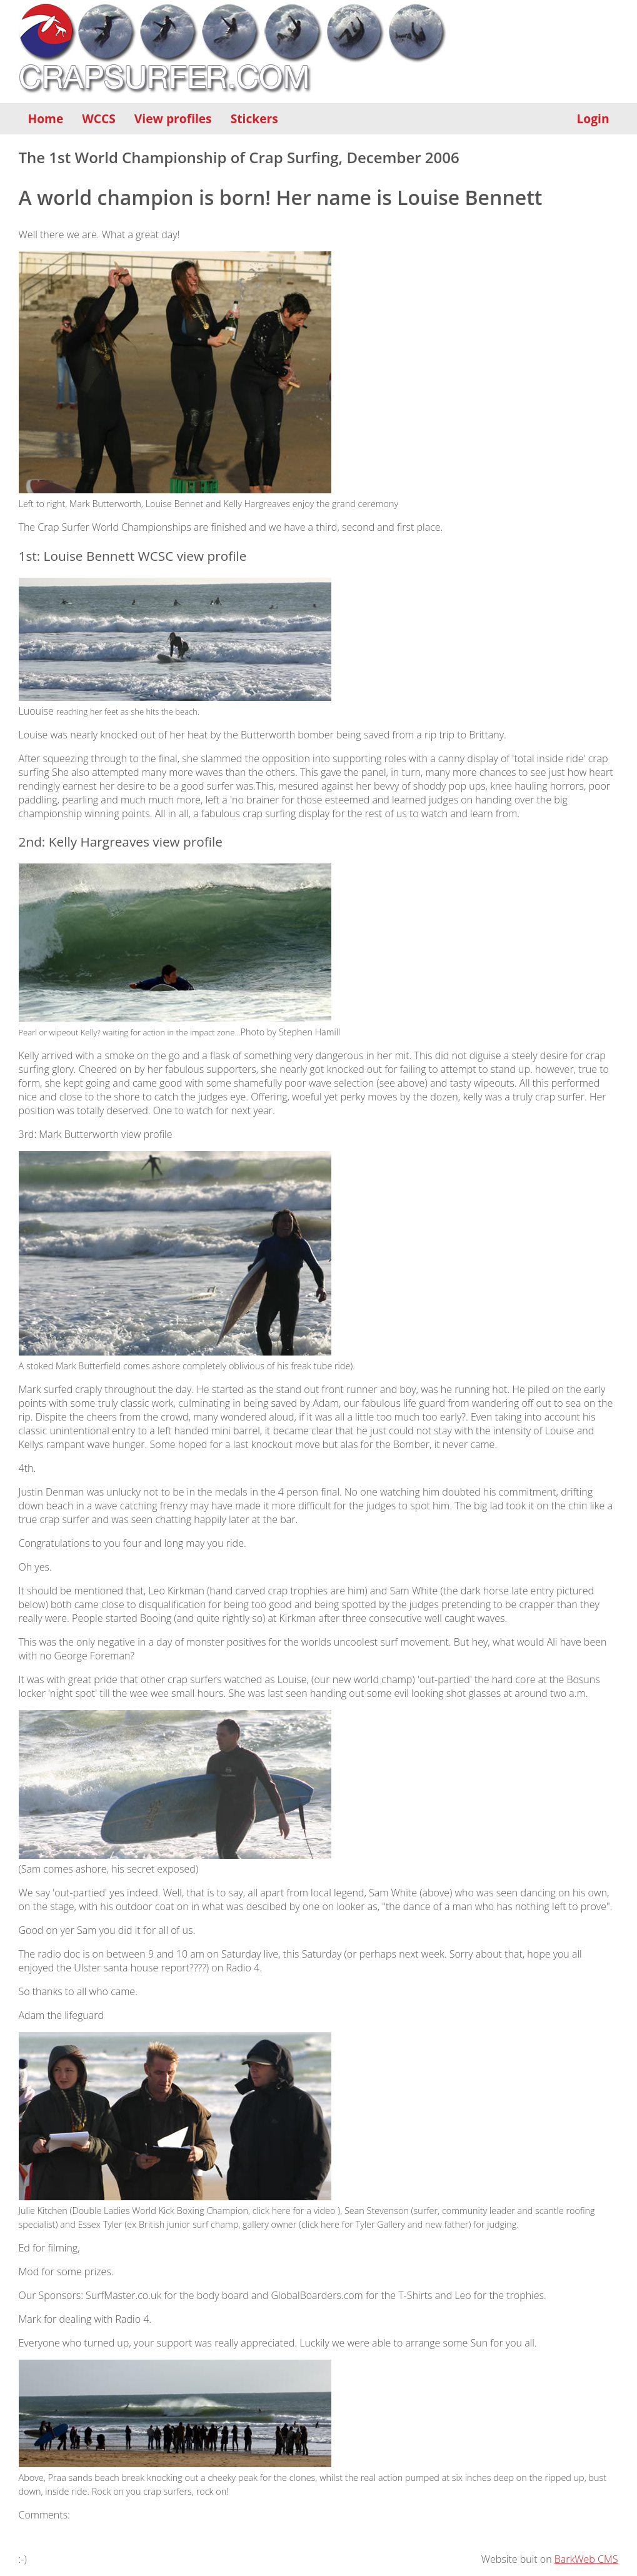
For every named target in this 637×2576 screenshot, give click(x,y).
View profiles (173, 118)
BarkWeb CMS (586, 2559)
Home (46, 118)
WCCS (99, 118)
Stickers (254, 118)
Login (592, 118)
